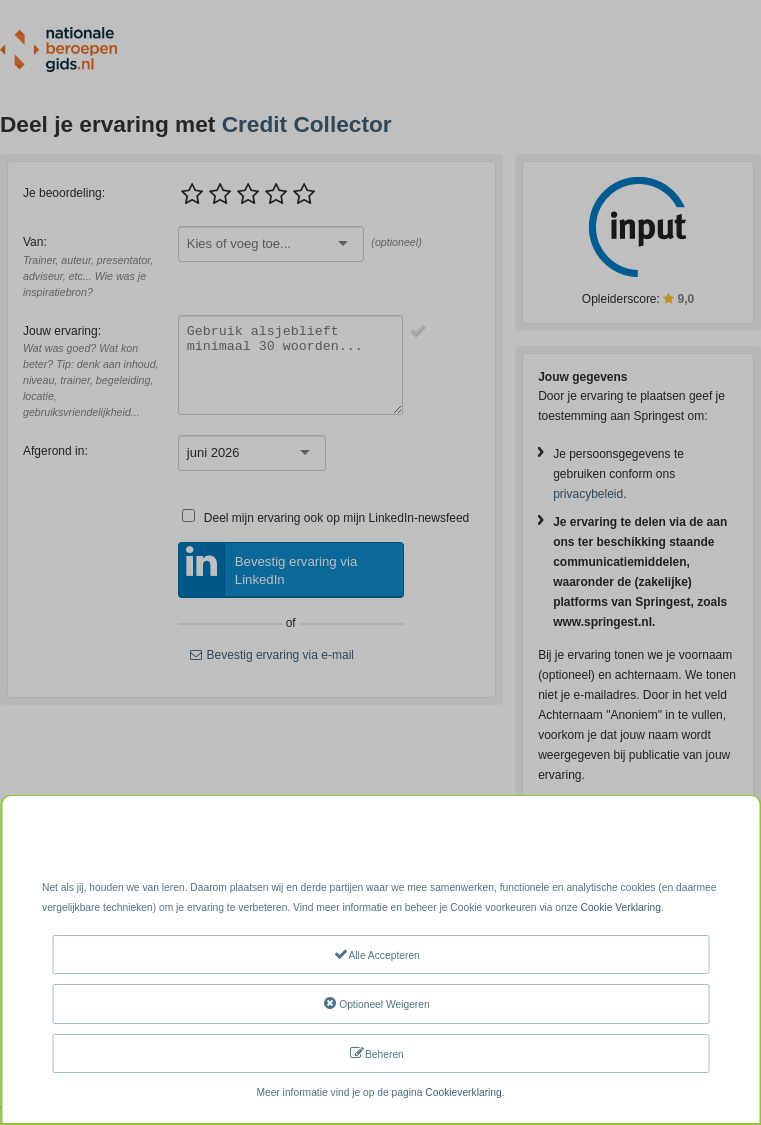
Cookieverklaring (463, 1092)
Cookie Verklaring (620, 907)
